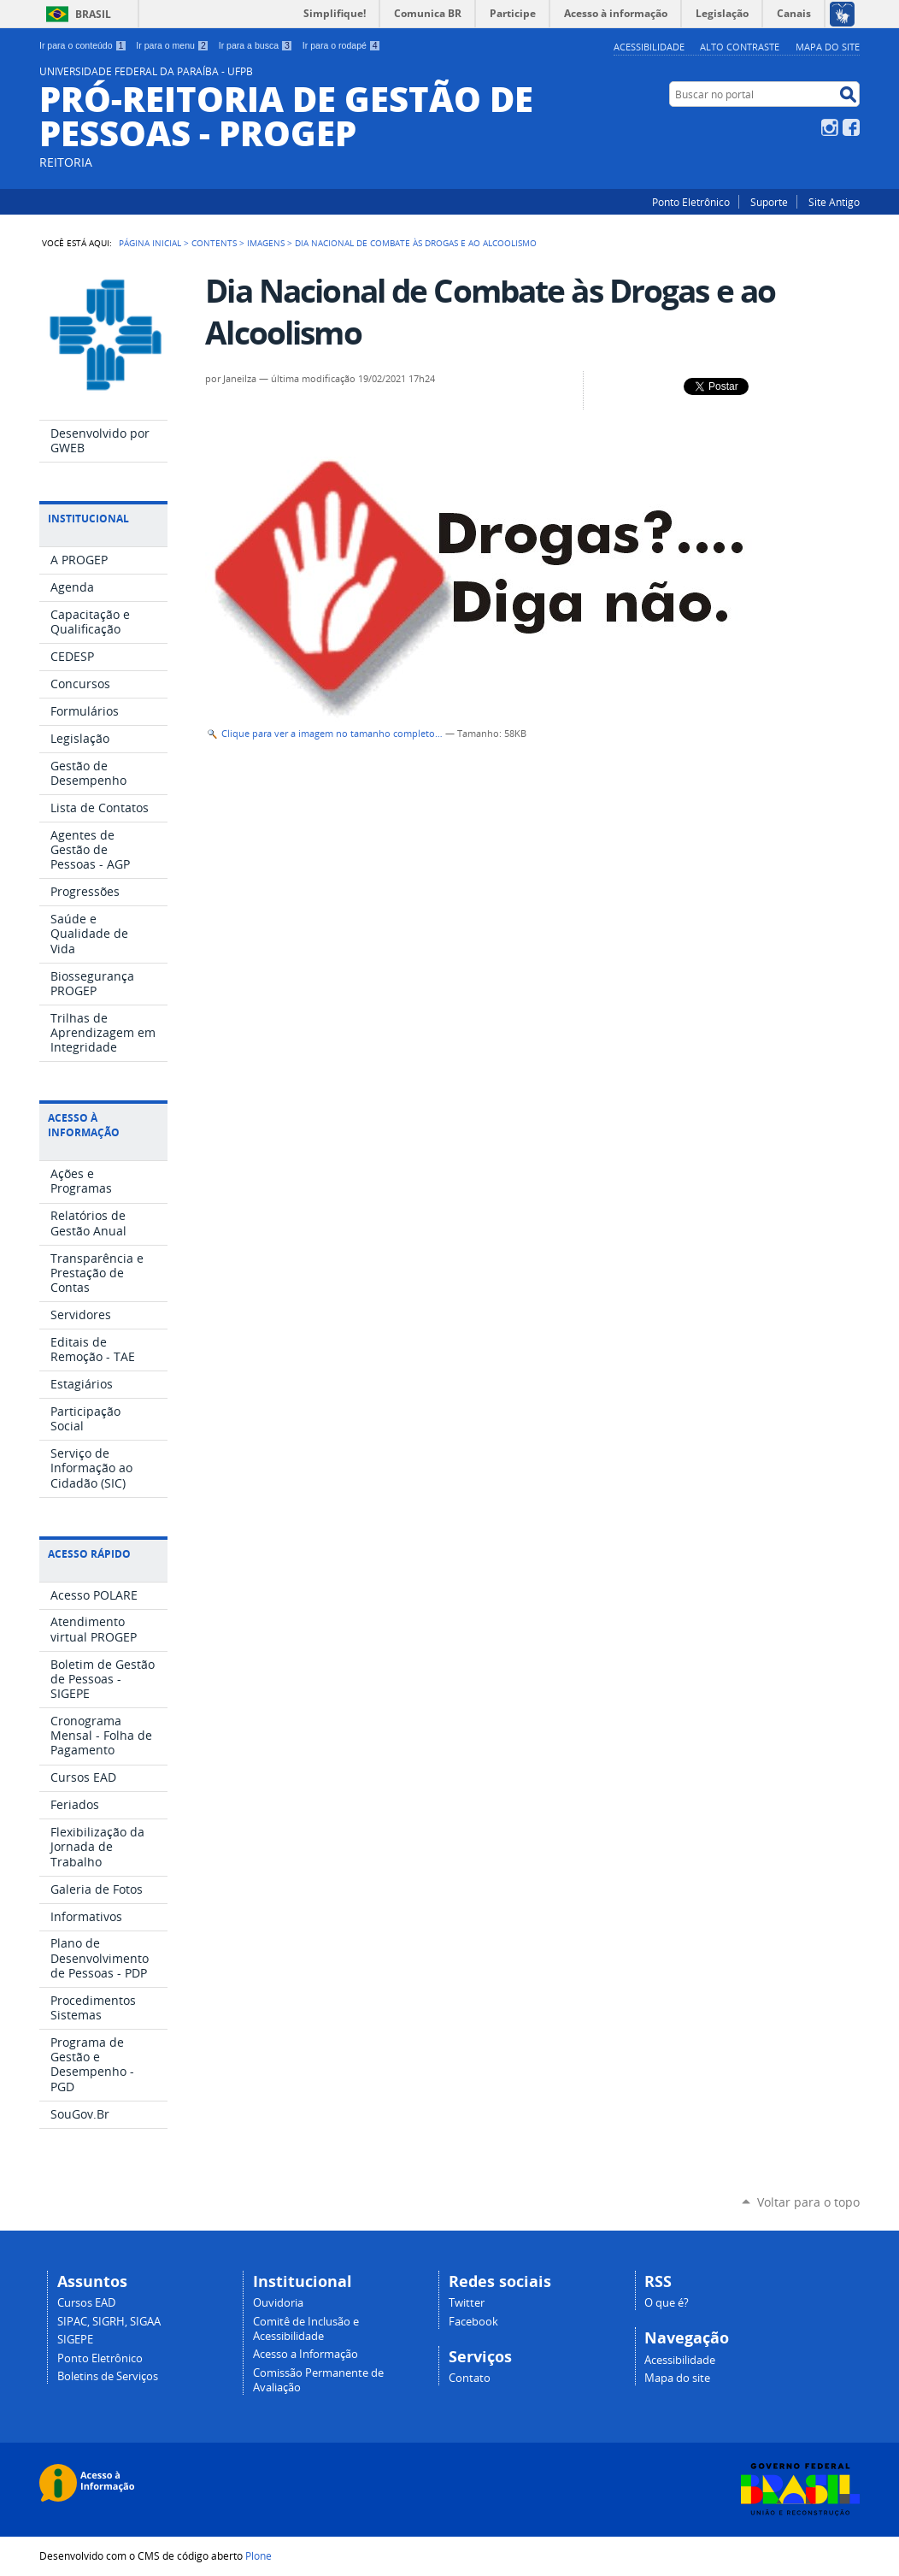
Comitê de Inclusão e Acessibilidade (306, 2328)
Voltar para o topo (808, 2202)
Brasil (93, 14)
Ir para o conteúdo (82, 45)
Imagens (266, 243)
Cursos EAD (86, 2303)
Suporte (769, 202)
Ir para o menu (172, 45)
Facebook (851, 127)
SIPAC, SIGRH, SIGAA (109, 2321)
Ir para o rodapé (342, 45)
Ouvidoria (278, 2303)
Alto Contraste (739, 46)
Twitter (467, 2303)
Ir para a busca (256, 45)
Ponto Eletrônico (691, 202)
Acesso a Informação (305, 2354)
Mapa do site (828, 46)
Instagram (829, 127)
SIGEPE (75, 2339)
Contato (470, 2378)
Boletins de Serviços (107, 2376)
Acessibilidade (649, 46)
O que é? (666, 2303)
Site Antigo (834, 202)
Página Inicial (150, 243)
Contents (214, 243)
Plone (258, 2555)
